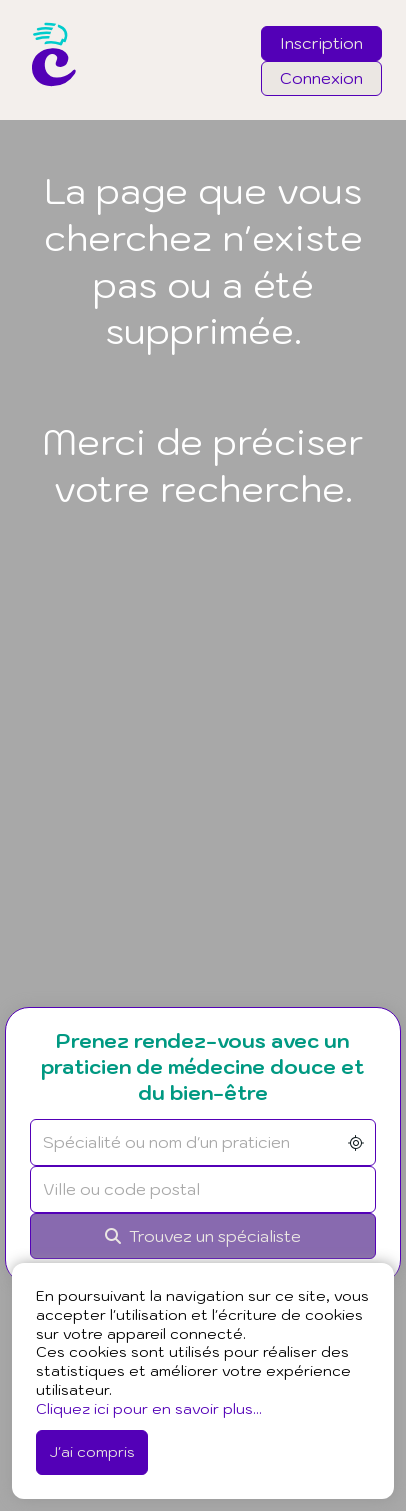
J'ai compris (92, 1451)
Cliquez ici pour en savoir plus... (149, 1408)
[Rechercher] (202, 1236)
